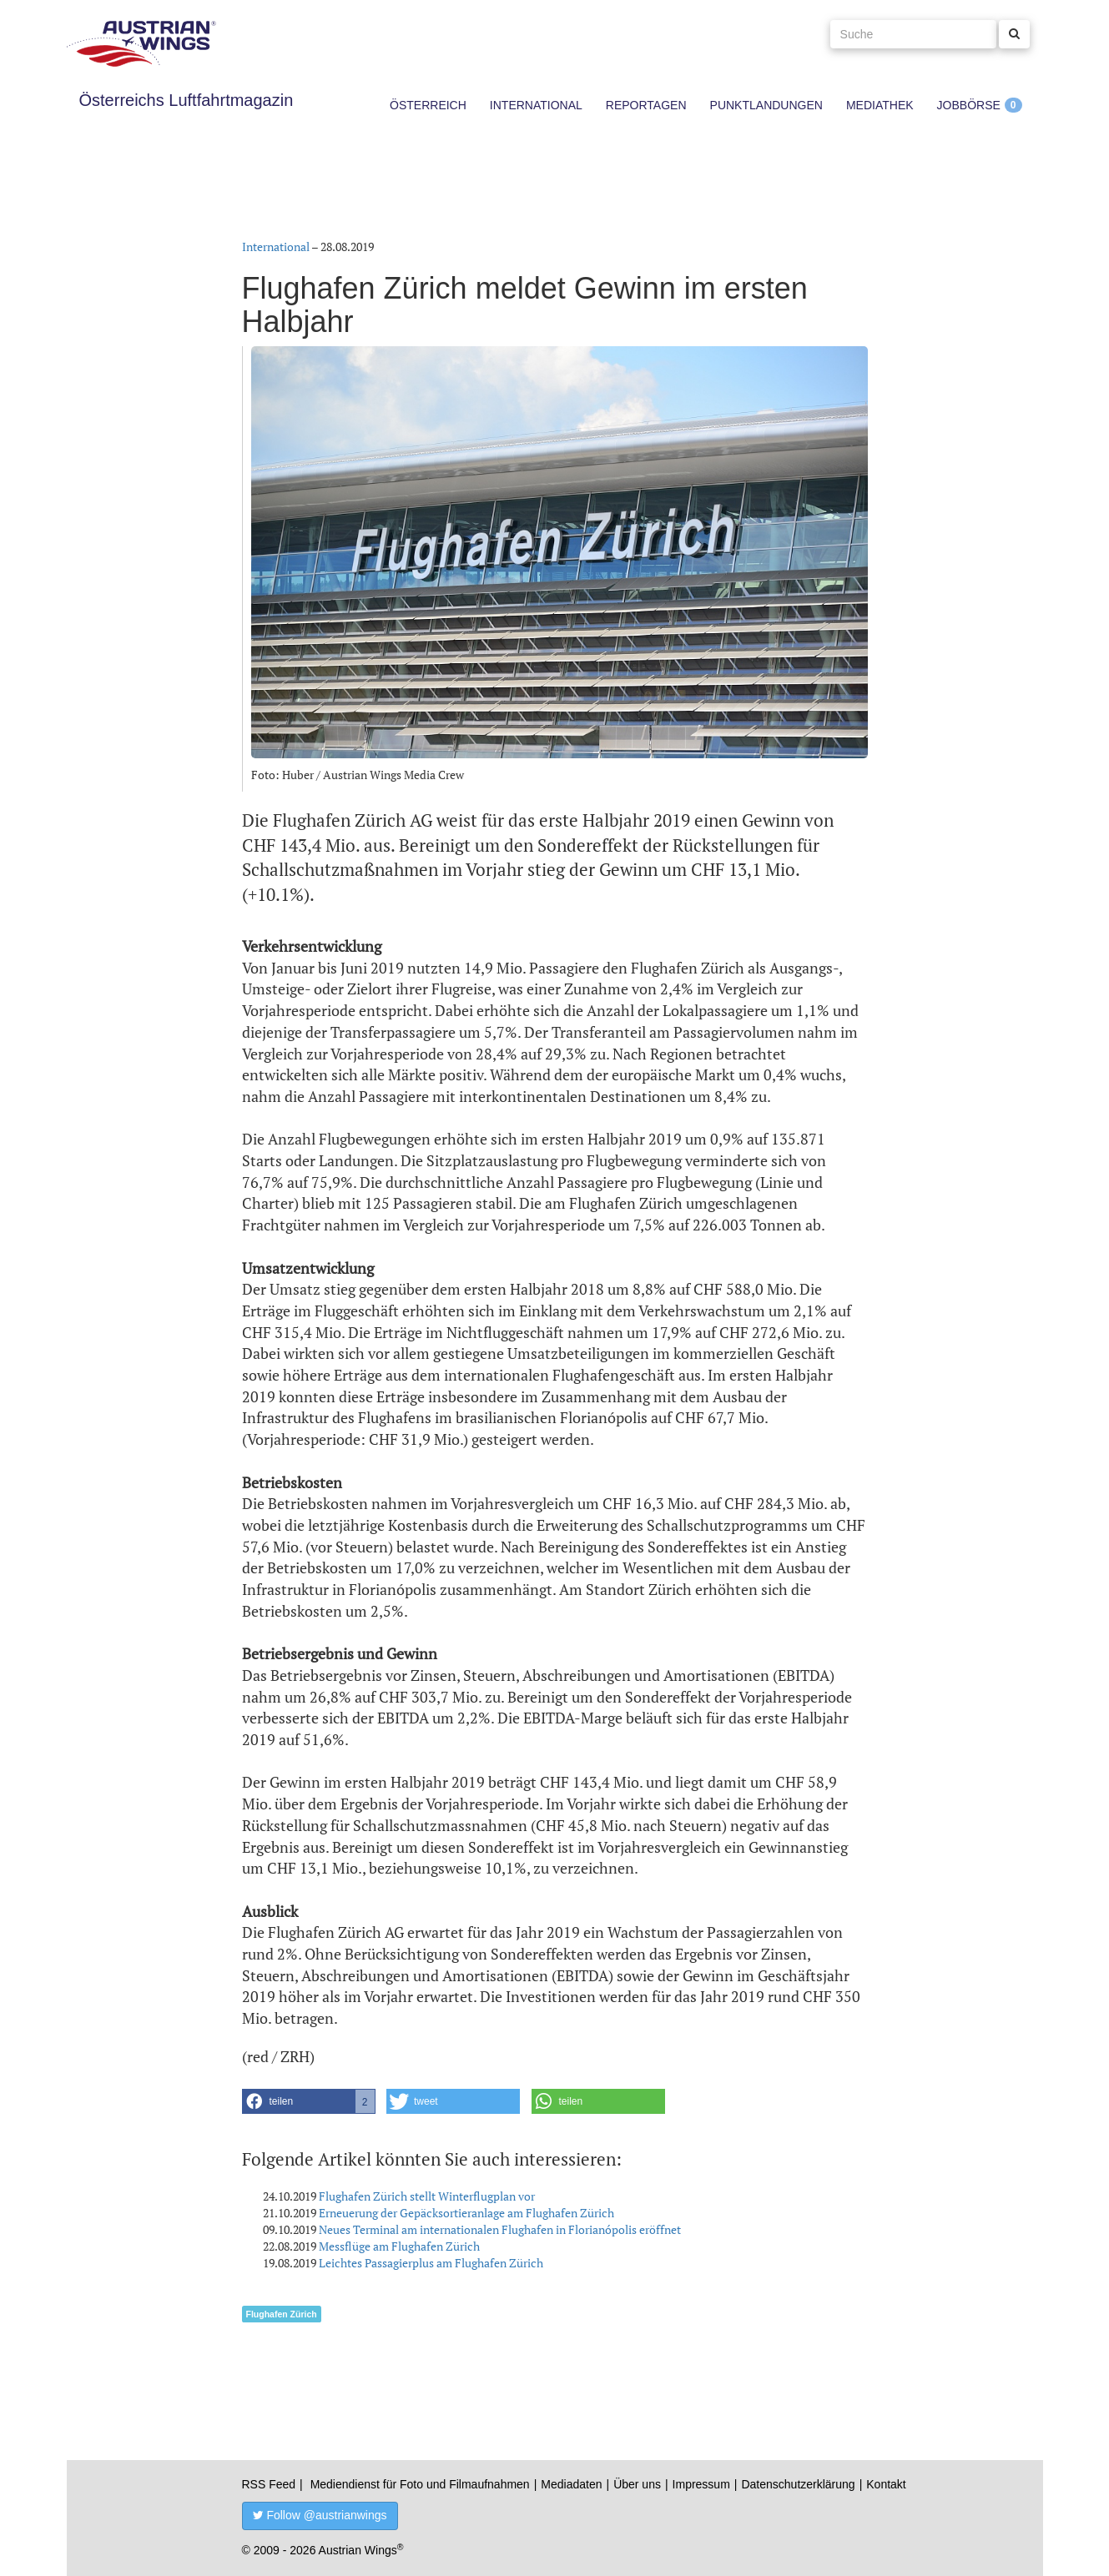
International (536, 105)
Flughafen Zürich (281, 2314)
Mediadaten (571, 2484)
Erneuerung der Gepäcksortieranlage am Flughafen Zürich (466, 2213)
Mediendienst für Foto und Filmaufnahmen (420, 2484)
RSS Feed (269, 2484)
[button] (309, 2101)
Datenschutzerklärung (797, 2484)
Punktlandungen (766, 105)
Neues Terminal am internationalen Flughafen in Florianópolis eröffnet (500, 2229)
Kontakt (885, 2484)
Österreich (428, 105)
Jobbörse (969, 105)
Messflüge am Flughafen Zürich (399, 2246)
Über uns (637, 2484)
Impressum (701, 2484)
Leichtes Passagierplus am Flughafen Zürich (431, 2263)
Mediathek (880, 105)
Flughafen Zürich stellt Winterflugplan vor (427, 2196)
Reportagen (646, 105)
